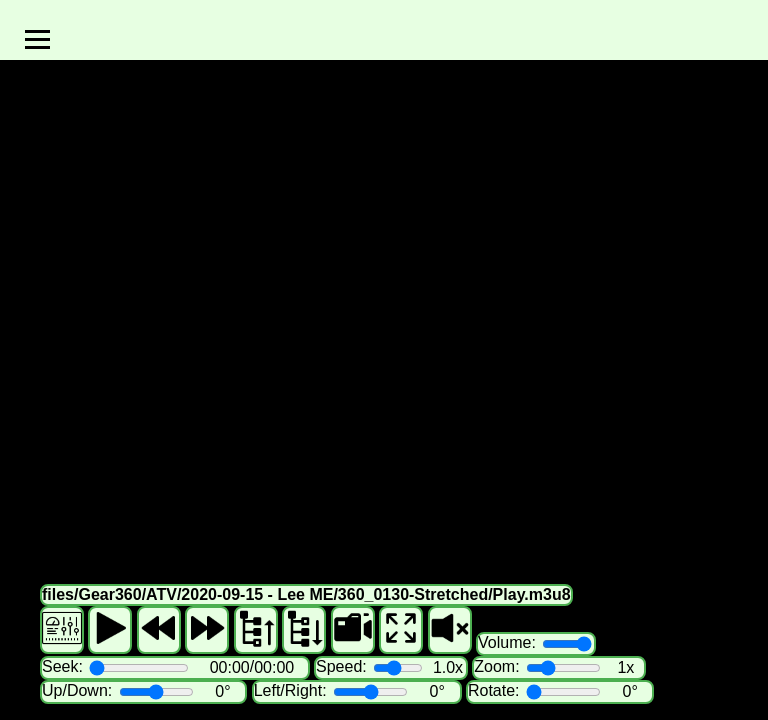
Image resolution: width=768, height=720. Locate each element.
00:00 (230, 667)
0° (222, 691)
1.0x (448, 667)
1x (625, 667)
